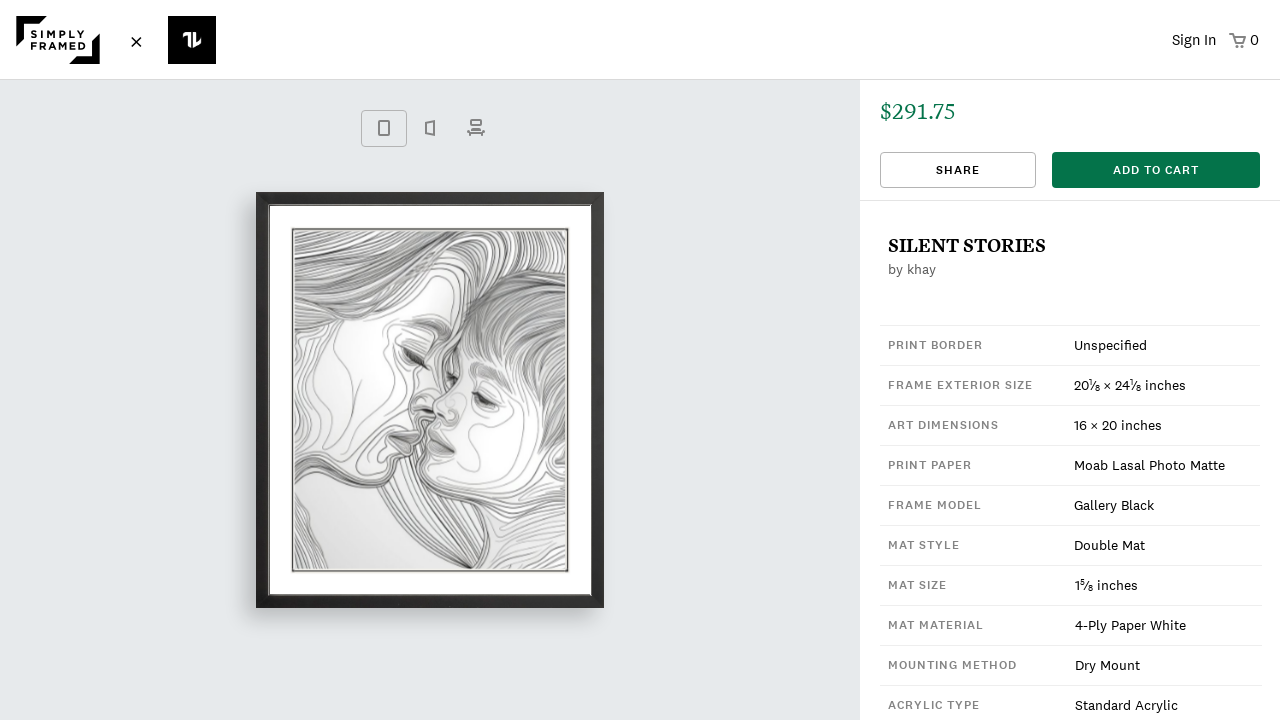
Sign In (1194, 39)
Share (958, 170)
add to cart (1156, 170)
